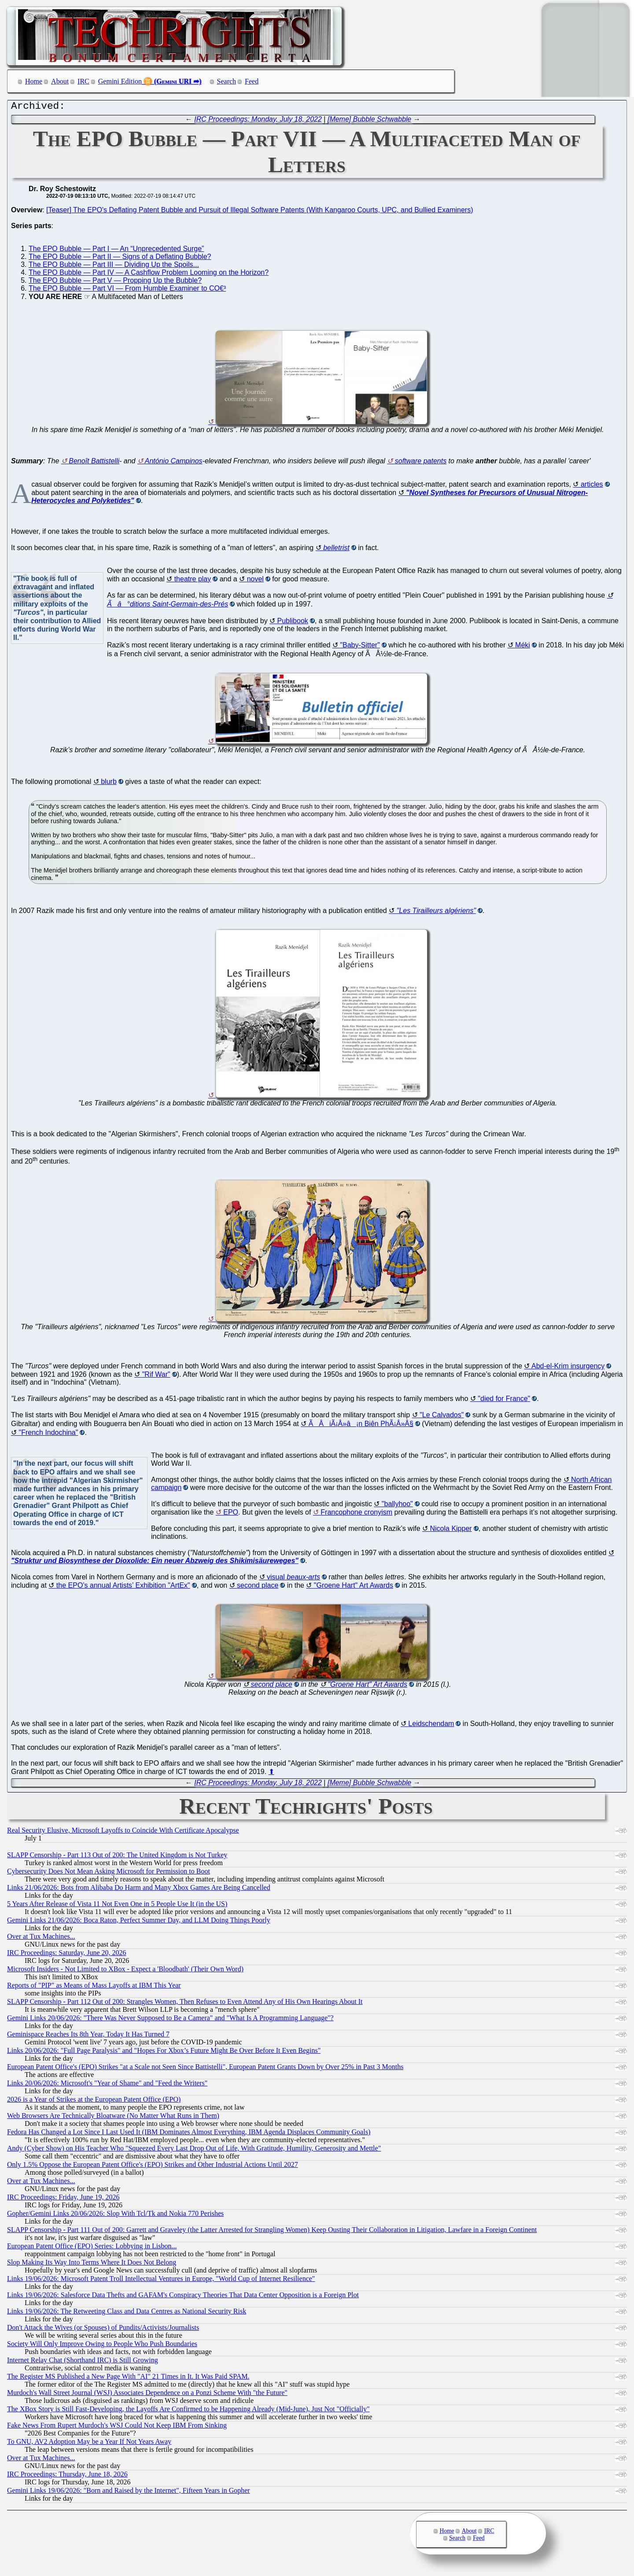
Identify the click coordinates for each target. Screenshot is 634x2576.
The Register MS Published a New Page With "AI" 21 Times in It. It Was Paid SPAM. (128, 2378)
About (60, 81)
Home (33, 81)
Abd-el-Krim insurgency (568, 1368)
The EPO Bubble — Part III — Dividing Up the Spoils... (114, 266)
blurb (109, 783)
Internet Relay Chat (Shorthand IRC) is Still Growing (82, 2362)
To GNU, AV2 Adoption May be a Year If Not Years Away (89, 2443)
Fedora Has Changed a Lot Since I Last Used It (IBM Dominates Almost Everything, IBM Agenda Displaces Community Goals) (188, 2134)
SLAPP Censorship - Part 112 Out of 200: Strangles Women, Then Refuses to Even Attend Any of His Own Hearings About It (185, 2003)
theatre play (192, 581)
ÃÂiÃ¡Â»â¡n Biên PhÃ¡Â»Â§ (361, 1426)
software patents (420, 463)
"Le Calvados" (442, 1417)
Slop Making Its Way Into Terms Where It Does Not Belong (91, 2264)
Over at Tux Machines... (41, 1938)
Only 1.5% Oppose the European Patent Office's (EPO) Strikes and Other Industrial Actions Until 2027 (152, 2166)
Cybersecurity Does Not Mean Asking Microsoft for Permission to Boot (108, 1873)
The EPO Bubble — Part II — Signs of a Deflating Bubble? (120, 258)
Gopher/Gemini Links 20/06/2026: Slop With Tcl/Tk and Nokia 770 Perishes (115, 2215)
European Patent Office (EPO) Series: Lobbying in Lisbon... (92, 2248)
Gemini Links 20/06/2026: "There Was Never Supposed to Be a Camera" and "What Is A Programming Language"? (170, 2020)
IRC (83, 81)
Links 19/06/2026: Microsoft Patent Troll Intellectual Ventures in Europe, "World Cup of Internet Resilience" (161, 2280)
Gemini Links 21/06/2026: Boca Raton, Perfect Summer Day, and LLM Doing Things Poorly (138, 1922)
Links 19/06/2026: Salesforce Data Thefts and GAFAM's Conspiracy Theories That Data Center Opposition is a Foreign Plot (183, 2297)
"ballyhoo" (397, 1506)
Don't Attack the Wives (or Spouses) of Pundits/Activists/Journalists (103, 2329)
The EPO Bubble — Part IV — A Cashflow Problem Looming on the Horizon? (149, 274)
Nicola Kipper (451, 1530)
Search (226, 81)
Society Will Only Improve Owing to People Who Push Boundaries (102, 2346)
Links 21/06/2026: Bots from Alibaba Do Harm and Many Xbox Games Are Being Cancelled (138, 1889)
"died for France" (504, 1400)
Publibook (292, 623)
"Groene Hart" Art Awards (353, 1587)
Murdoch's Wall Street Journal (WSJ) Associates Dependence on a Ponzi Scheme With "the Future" (147, 2395)
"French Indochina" (48, 1434)
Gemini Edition (120, 81)
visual (293, 1579)
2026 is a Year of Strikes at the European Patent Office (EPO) (94, 2101)
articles (592, 486)
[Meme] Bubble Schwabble (369, 121)
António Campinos (174, 463)
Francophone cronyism (356, 1514)
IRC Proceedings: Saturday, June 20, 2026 (66, 1955)
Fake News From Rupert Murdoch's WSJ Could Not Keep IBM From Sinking (117, 2427)
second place (257, 1587)
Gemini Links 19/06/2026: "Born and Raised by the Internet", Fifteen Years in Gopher (128, 2492)
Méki (522, 647)
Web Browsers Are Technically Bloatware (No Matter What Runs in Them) (113, 2117)
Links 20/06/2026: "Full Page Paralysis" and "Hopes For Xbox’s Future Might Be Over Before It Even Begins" (164, 2052)
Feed (251, 81)
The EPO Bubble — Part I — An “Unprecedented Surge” (116, 251)
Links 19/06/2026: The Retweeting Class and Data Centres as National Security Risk (126, 2313)
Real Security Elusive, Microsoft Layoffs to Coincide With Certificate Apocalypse (123, 1832)
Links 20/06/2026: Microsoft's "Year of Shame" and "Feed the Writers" (107, 2085)
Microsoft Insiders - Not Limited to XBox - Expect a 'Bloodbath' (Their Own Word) (125, 1971)
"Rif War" (156, 1376)
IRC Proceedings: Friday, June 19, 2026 (63, 2199)
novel (255, 581)
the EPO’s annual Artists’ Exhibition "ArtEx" (123, 1587)
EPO (230, 1514)
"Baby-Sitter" (360, 647)
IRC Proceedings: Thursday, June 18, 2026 (67, 2476)
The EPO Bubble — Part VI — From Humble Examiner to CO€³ (127, 290)
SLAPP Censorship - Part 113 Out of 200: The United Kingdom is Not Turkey (117, 1857)
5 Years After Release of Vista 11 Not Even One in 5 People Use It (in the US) (117, 1906)
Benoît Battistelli (94, 463)
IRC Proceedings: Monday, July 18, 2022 (258, 121)
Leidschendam (431, 1726)
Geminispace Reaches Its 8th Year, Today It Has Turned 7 (88, 2036)
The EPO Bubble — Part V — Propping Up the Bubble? (115, 282)
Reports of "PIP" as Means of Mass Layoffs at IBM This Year (94, 1987)
